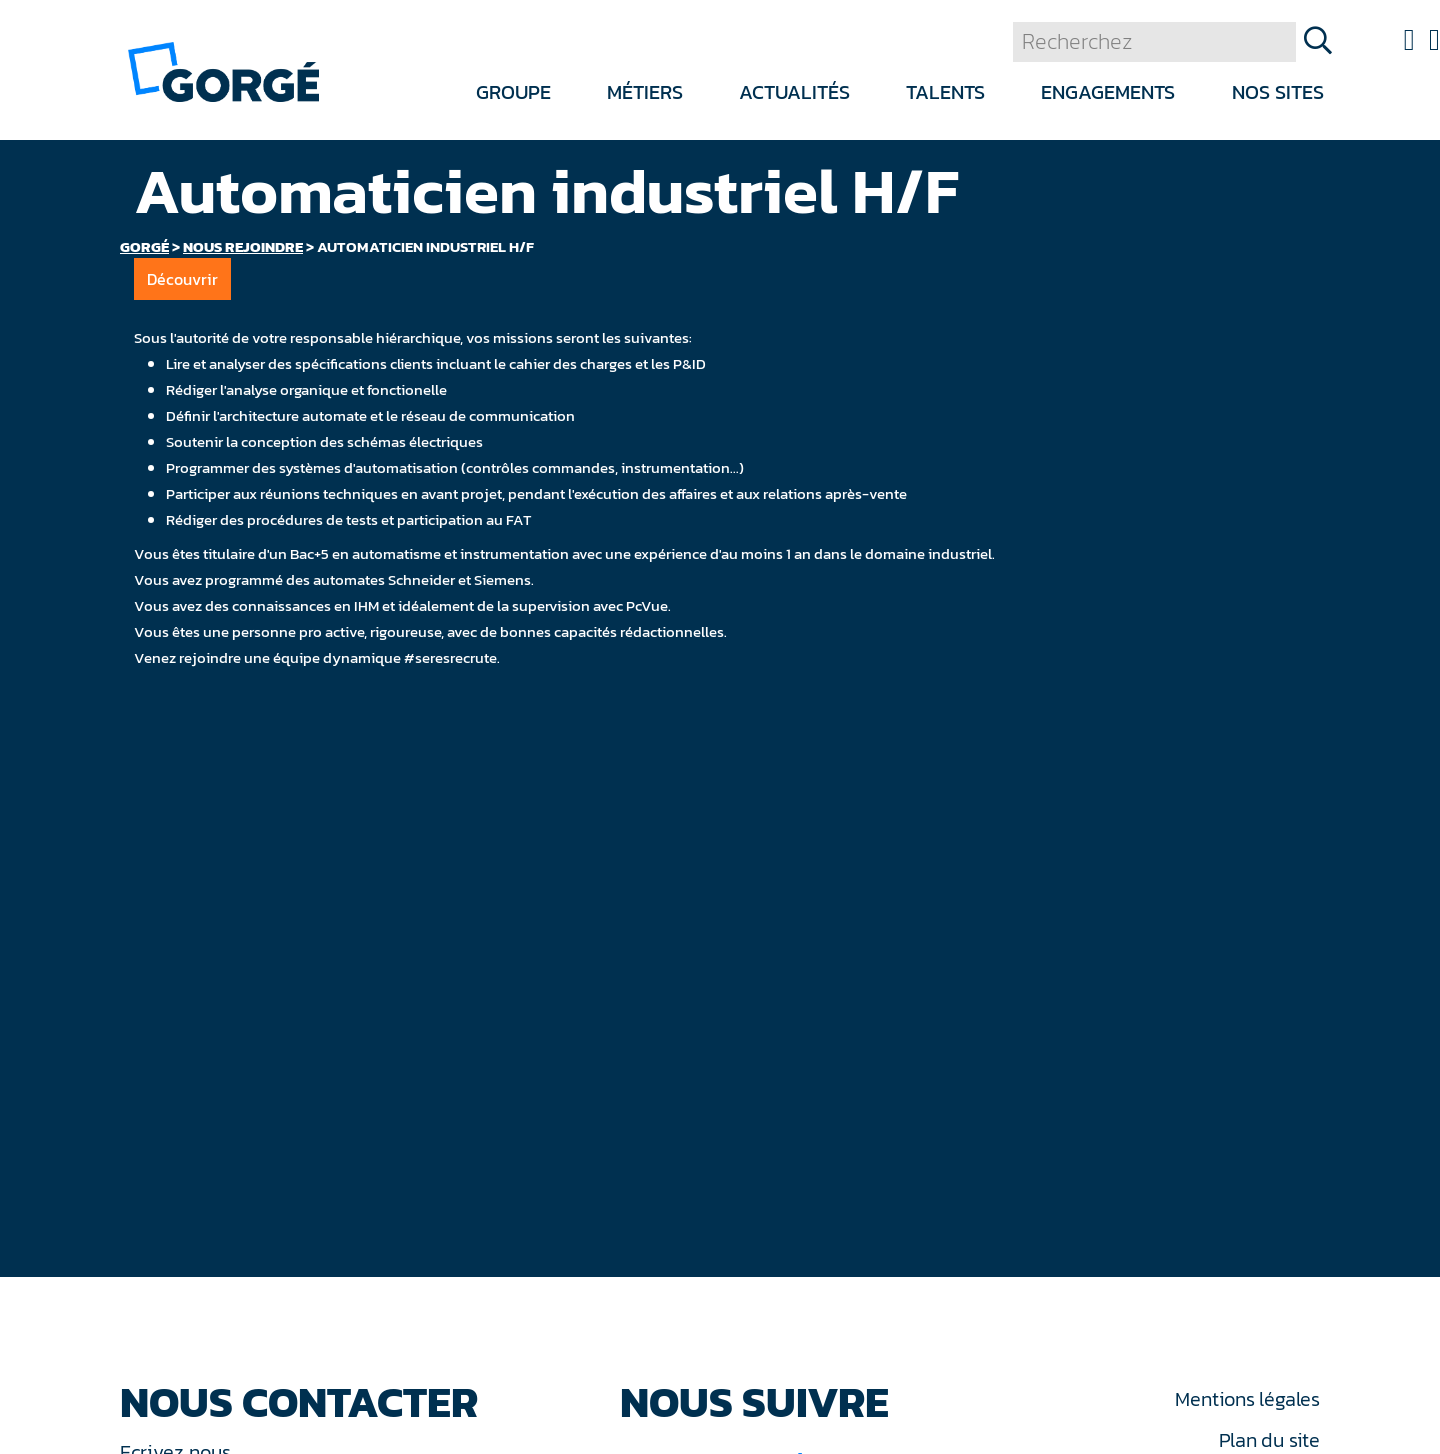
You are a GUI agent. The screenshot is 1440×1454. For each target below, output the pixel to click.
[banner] (223, 70)
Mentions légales (1247, 1399)
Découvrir (182, 279)
